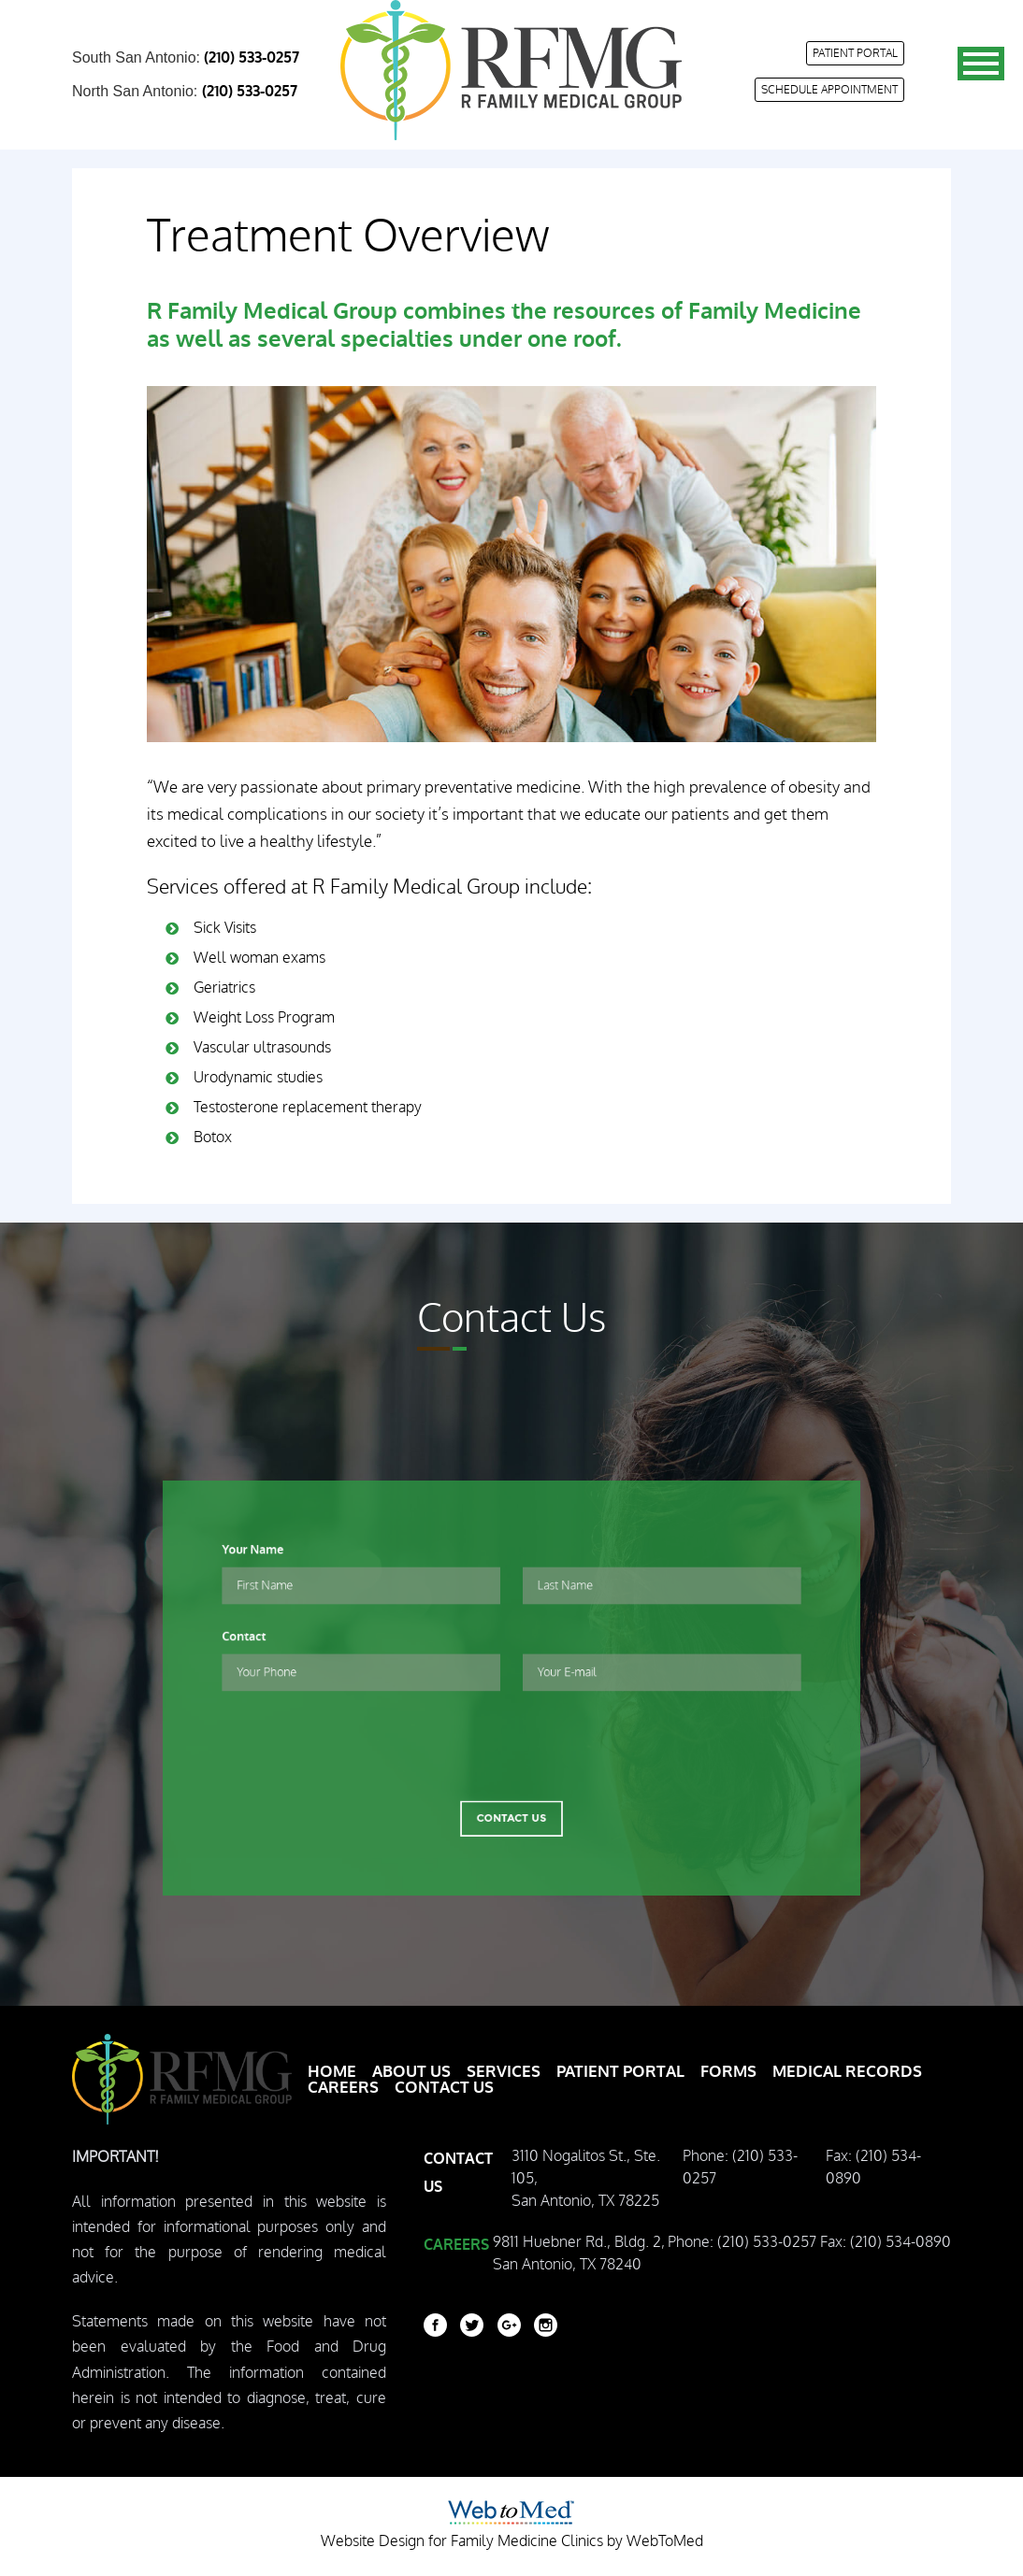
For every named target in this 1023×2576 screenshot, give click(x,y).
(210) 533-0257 (251, 57)
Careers (343, 2088)
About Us (411, 2072)
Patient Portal (855, 53)
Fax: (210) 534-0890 (873, 2167)
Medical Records (847, 2072)
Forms (728, 2072)
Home (332, 2072)
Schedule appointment (829, 89)
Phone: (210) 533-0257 (740, 2167)
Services (503, 2072)
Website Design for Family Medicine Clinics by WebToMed (512, 2541)
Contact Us (511, 1784)
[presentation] (511, 1722)
